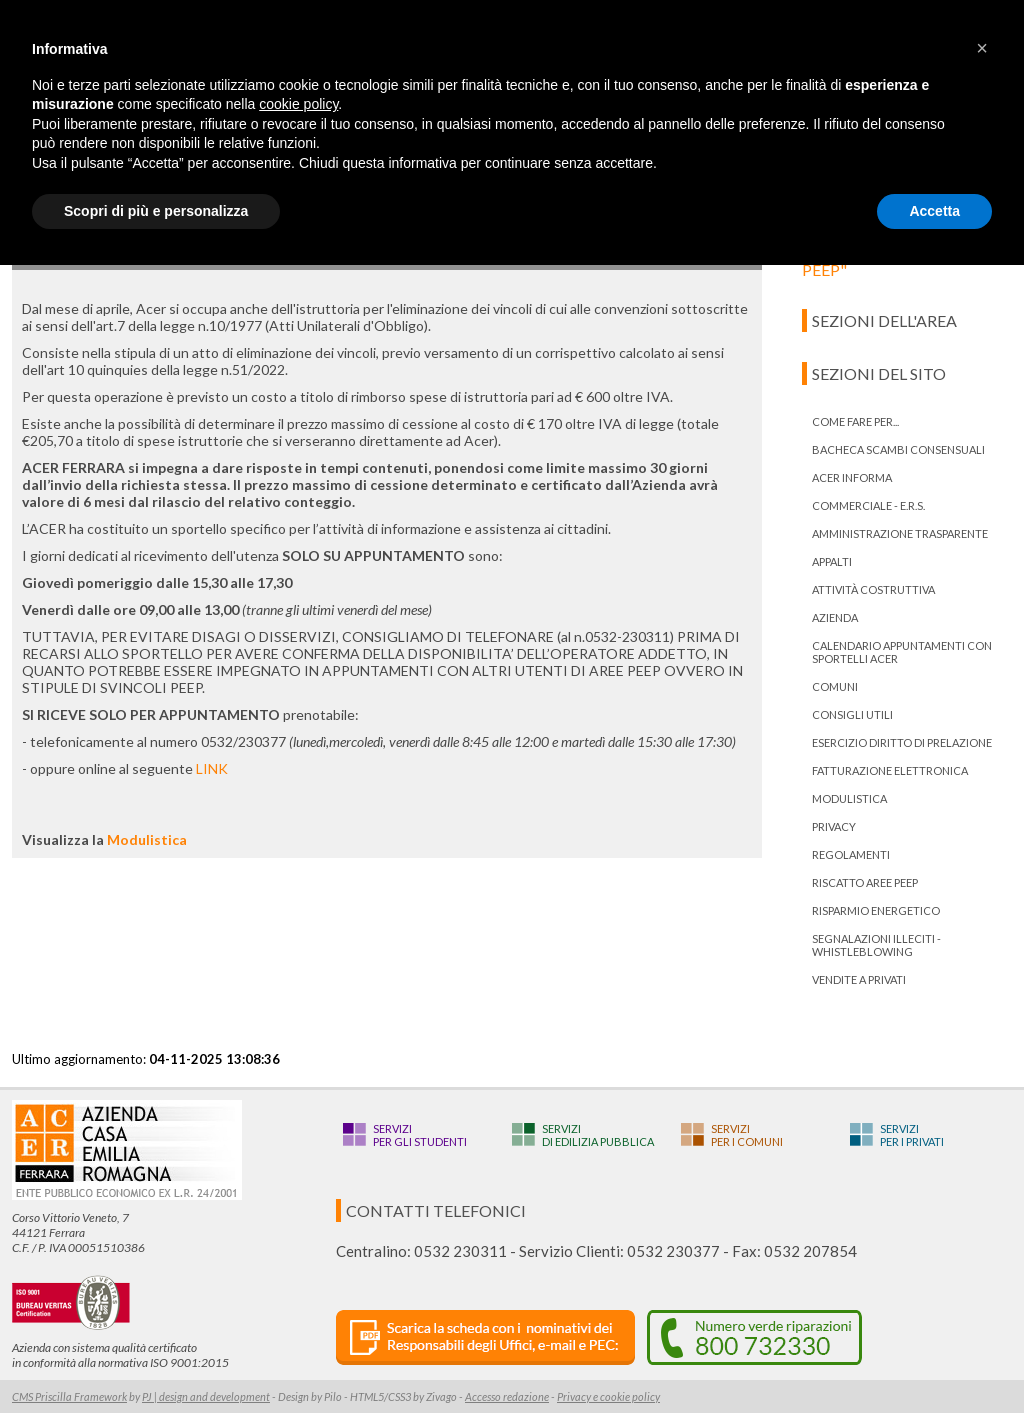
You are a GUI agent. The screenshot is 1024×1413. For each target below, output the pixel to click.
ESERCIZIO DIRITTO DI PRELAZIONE (902, 742)
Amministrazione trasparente (900, 533)
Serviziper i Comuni (747, 1135)
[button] (982, 48)
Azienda (835, 617)
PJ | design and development (206, 1396)
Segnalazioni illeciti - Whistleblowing (876, 945)
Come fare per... (855, 421)
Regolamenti (851, 854)
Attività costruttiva (873, 589)
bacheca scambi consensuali (898, 449)
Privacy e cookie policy (608, 1396)
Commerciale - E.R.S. (868, 505)
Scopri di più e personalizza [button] (156, 211)
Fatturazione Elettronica (890, 770)
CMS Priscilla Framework (69, 1396)
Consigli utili (852, 714)
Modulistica (147, 839)
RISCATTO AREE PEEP (865, 882)
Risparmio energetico (876, 910)
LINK (212, 768)
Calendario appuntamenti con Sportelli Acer (902, 652)
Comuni (835, 686)
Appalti (832, 561)
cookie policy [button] (298, 104)
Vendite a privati (859, 979)
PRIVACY (834, 826)
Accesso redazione (507, 1396)
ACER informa (852, 477)
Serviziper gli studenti (420, 1135)
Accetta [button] (934, 211)
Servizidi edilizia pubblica (598, 1135)
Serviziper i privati (912, 1135)
